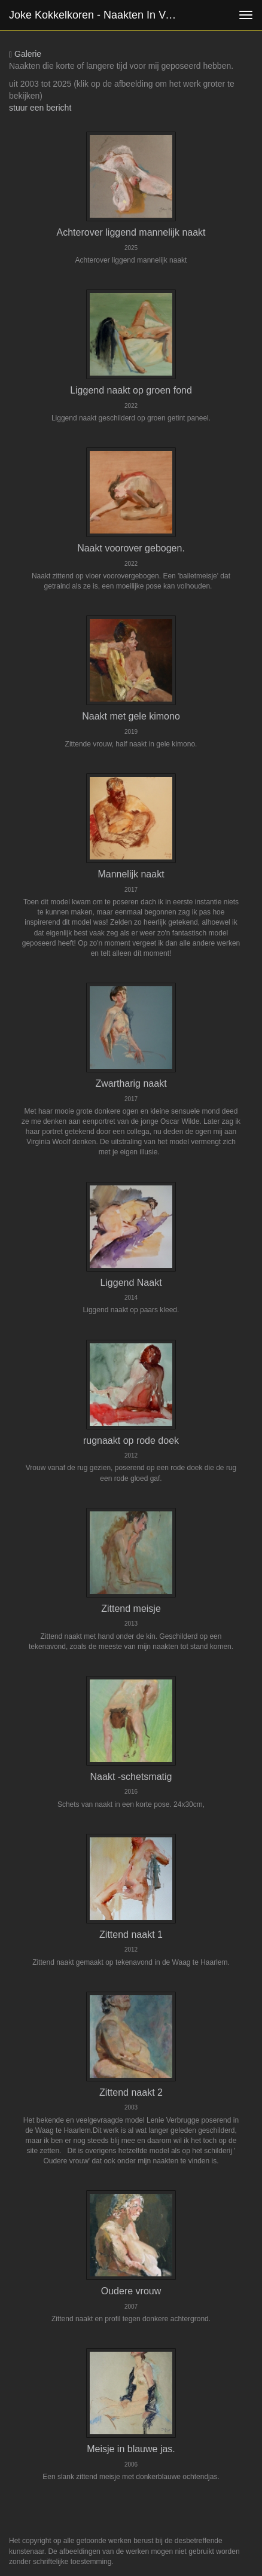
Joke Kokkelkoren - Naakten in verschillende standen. (99, 15)
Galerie (25, 54)
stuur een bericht (40, 107)
